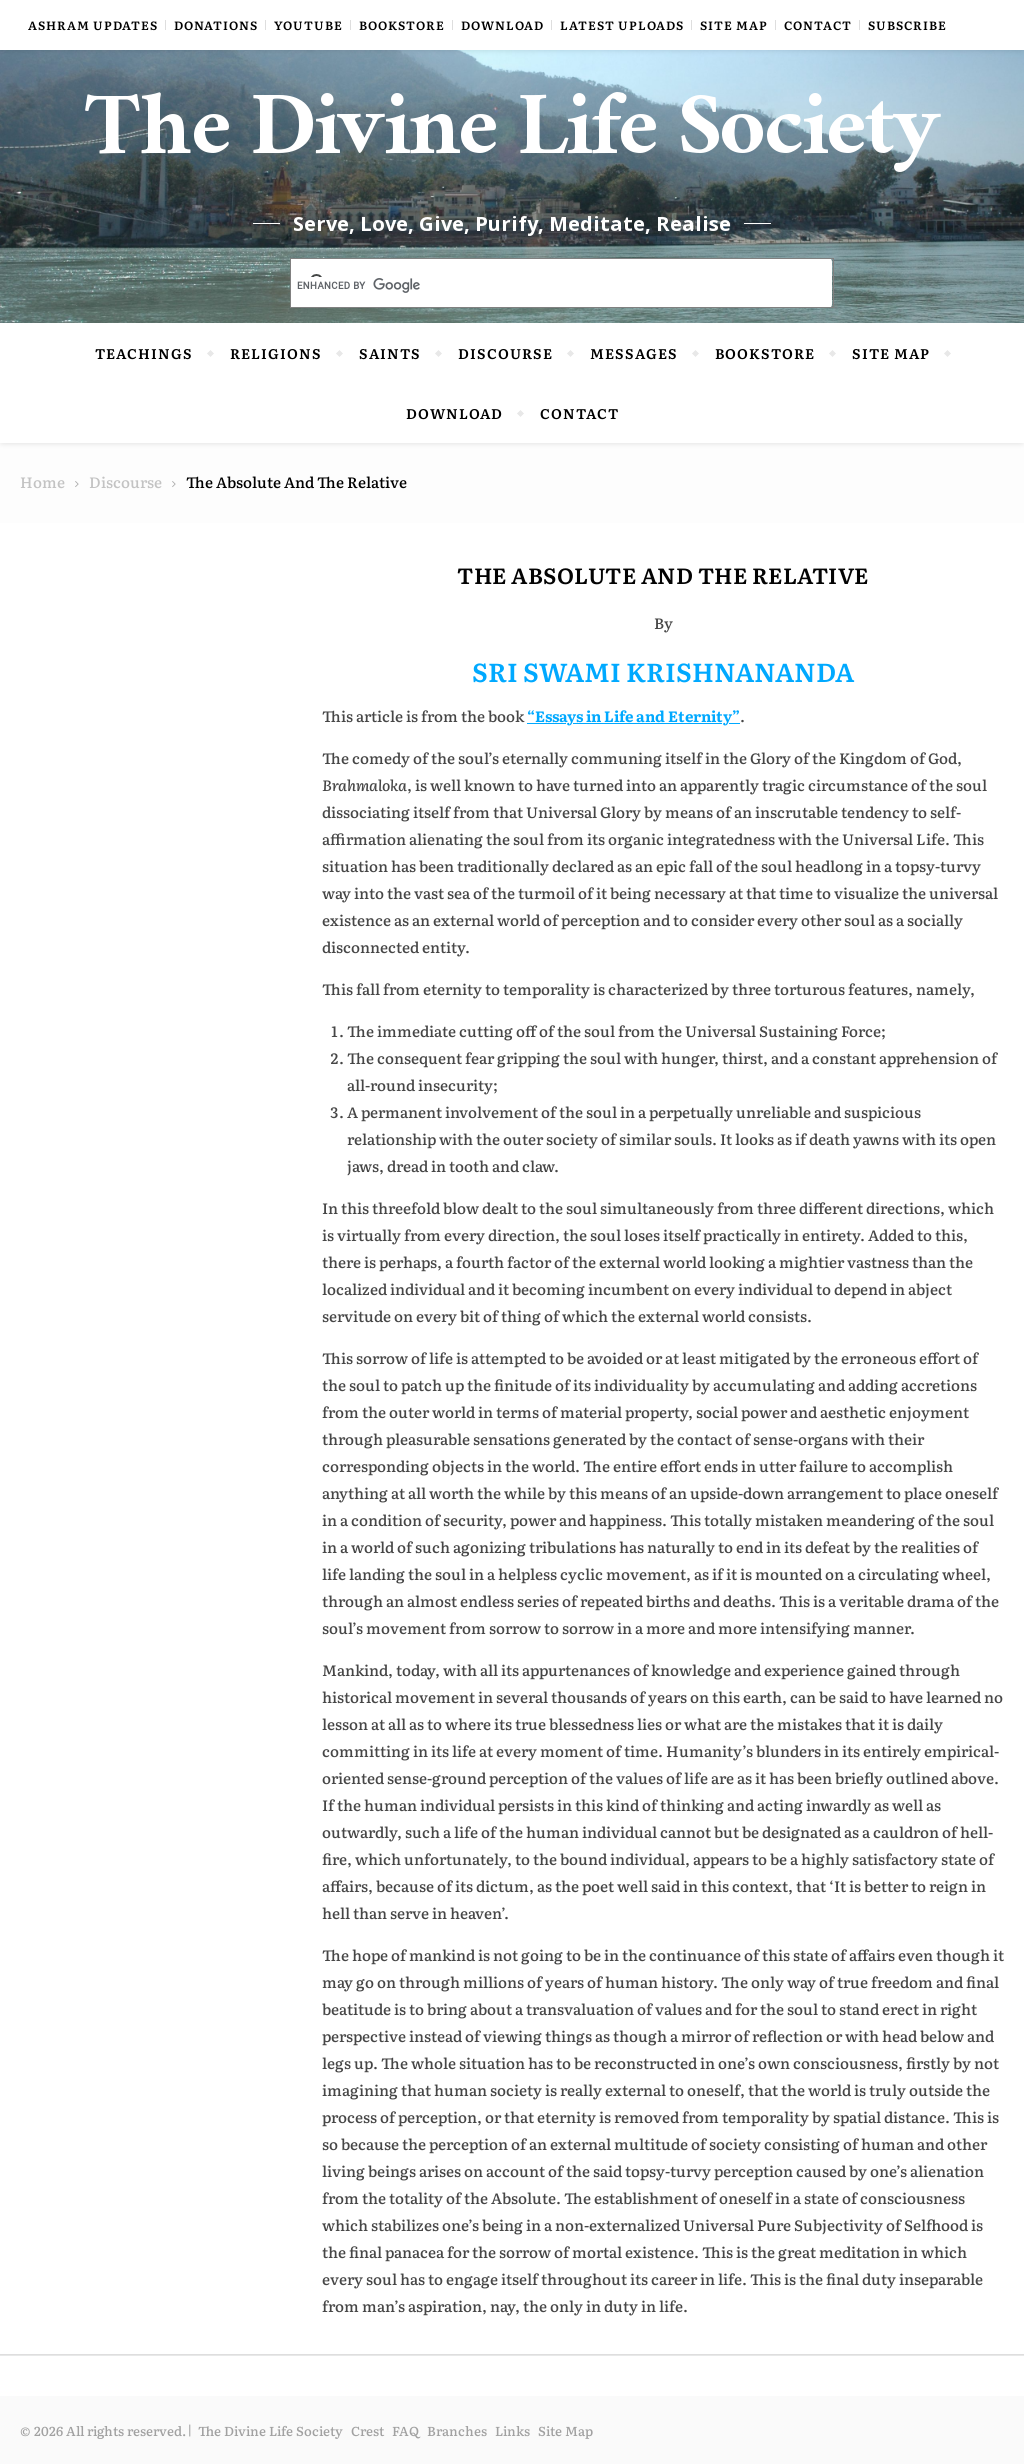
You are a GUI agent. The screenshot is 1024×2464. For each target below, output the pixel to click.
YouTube (308, 25)
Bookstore (402, 25)
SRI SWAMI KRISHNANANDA (663, 670)
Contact (818, 25)
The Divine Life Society (512, 140)
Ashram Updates (93, 25)
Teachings (144, 353)
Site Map (734, 25)
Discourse (505, 353)
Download (502, 25)
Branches (457, 2430)
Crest (367, 2430)
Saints (390, 353)
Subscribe (907, 25)
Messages (634, 353)
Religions (276, 353)
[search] (538, 285)
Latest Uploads (622, 25)
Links (512, 2430)
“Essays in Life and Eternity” (633, 715)
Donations (216, 25)
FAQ (405, 2430)
